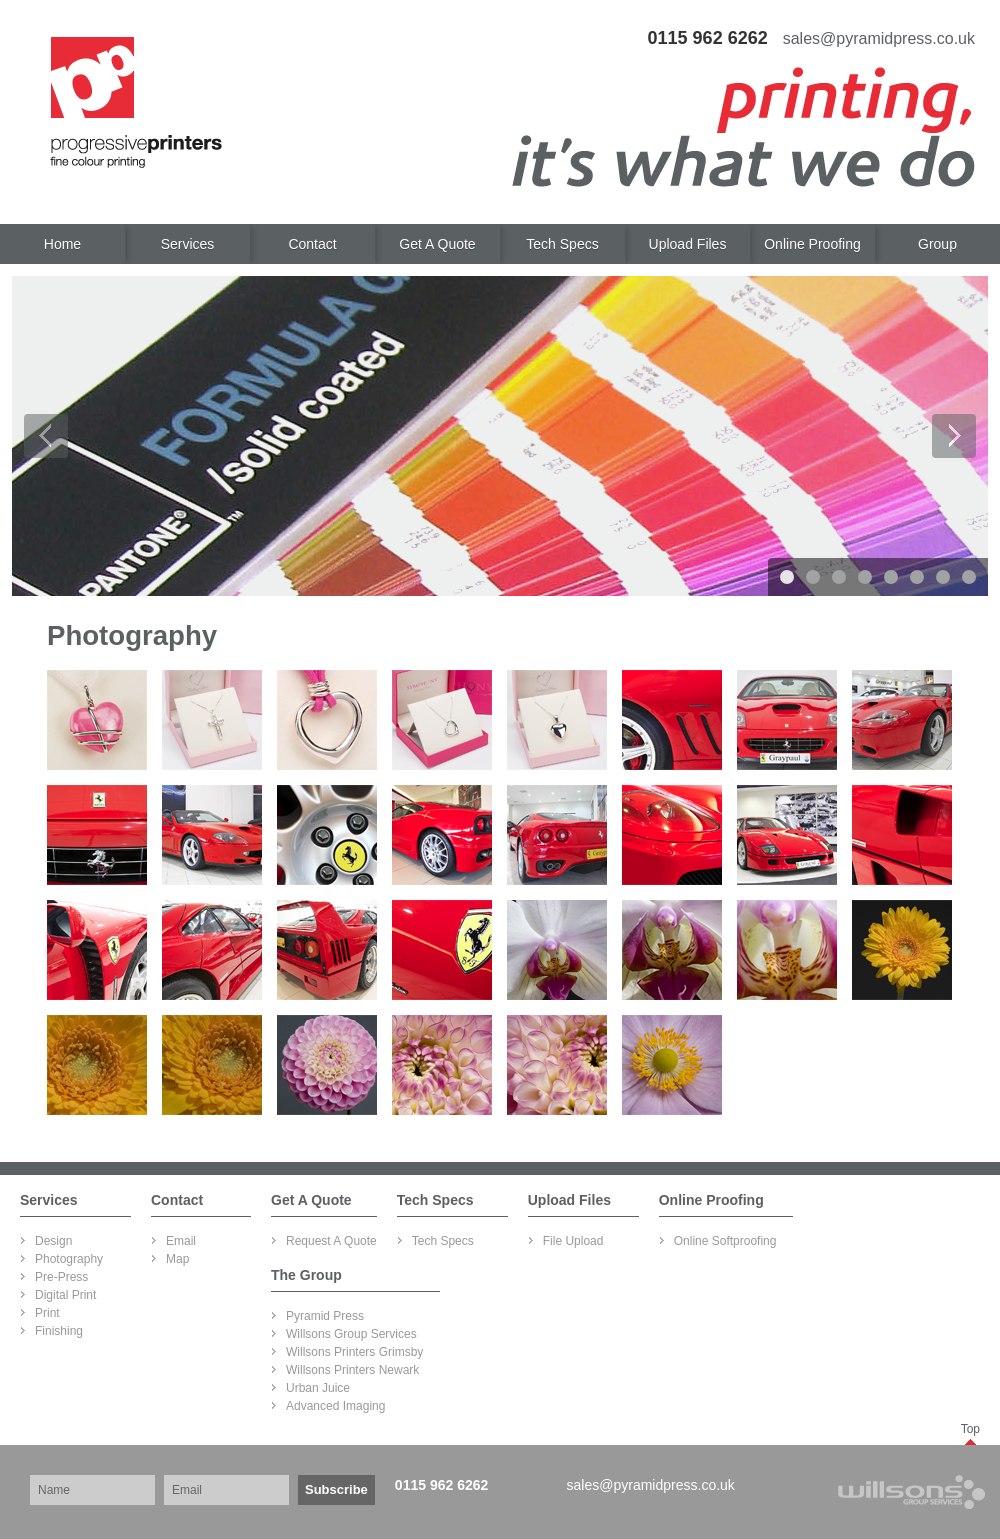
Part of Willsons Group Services (884, 1492)
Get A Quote (437, 244)
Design (53, 1241)
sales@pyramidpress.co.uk (651, 1485)
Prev (46, 436)
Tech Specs (562, 244)
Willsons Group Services (351, 1334)
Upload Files (688, 244)
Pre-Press (61, 1277)
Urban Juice (318, 1388)
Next (954, 436)
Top (970, 1429)
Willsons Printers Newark (352, 1370)
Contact (312, 244)
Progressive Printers (136, 102)
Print (47, 1313)
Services (188, 244)
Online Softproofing (725, 1241)
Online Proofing (812, 244)
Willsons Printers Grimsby (354, 1352)
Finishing (59, 1331)
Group (937, 244)
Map (177, 1259)
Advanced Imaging (335, 1406)
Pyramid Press (325, 1316)
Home (62, 244)
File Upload (573, 1241)
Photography (69, 1259)
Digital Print (65, 1295)
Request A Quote (331, 1241)
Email (181, 1241)
